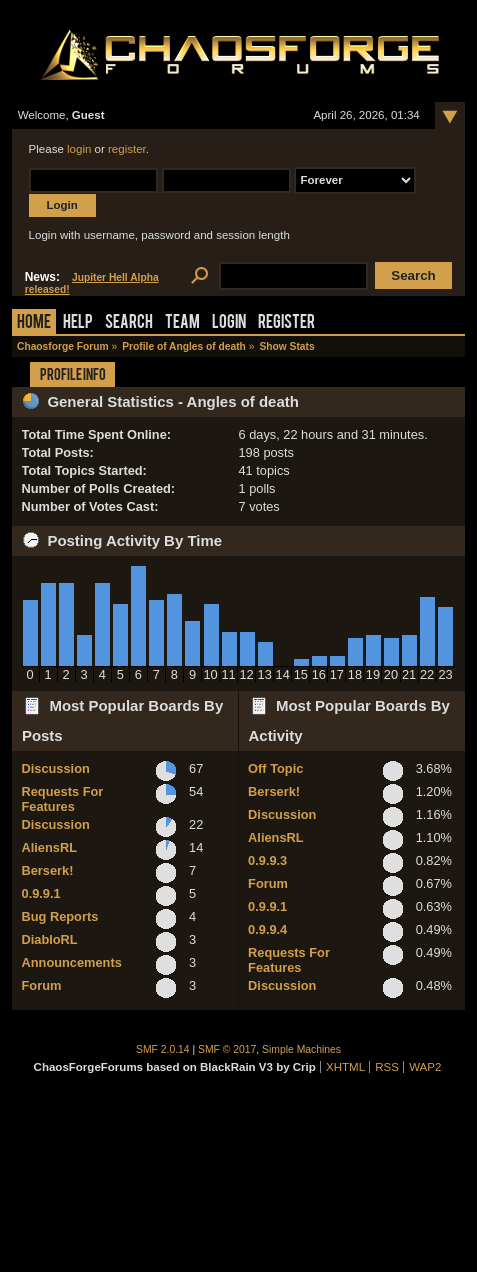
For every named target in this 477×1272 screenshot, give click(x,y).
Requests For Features (63, 799)
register (127, 149)
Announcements (72, 962)
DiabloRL (50, 939)
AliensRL (49, 847)
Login (229, 323)
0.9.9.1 (41, 893)
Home (34, 323)
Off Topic (275, 768)
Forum (42, 985)
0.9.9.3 (267, 860)
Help (78, 323)
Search (129, 323)
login (79, 149)
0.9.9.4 (267, 929)
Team (182, 323)
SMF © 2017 (227, 1049)
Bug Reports (60, 916)
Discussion (56, 768)
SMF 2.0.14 (163, 1049)
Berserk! (48, 870)
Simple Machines (301, 1049)
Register (286, 323)
